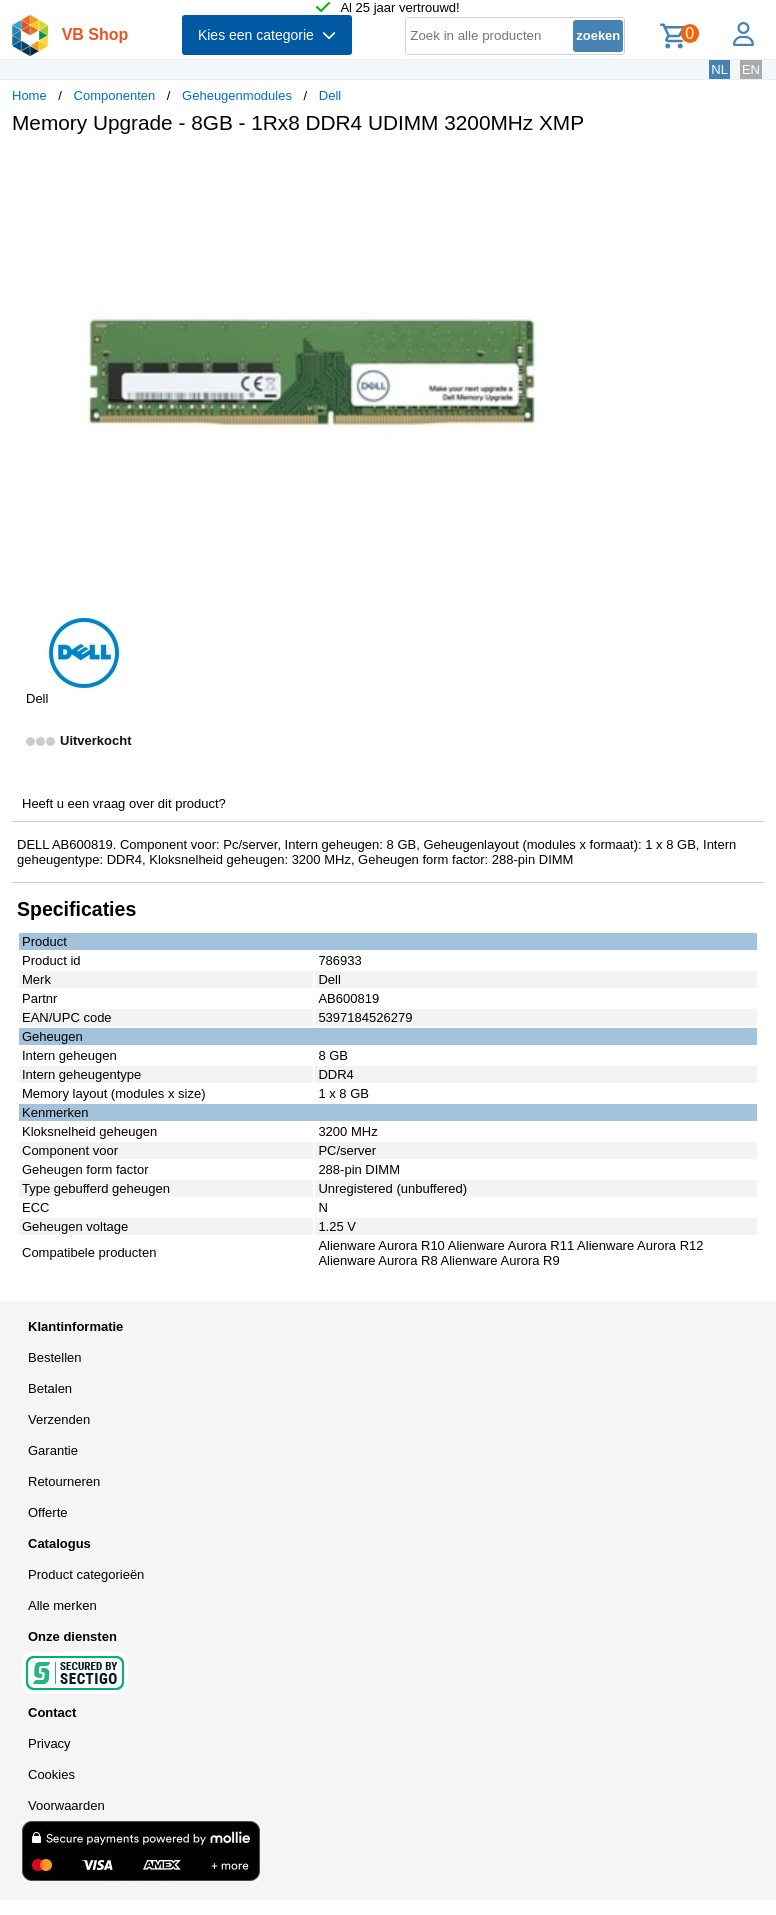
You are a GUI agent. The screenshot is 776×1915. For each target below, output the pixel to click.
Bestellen (54, 1357)
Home (29, 95)
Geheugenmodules (237, 95)
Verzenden (59, 1419)
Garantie (53, 1450)
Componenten (115, 95)
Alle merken (62, 1605)
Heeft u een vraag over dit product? (124, 803)
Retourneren (64, 1481)
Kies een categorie (267, 35)
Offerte (48, 1512)
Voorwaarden (66, 1805)
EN (751, 69)
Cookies (51, 1774)
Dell (330, 95)
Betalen (50, 1388)
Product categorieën (86, 1574)
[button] (594, 171)
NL (719, 69)
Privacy (49, 1743)
